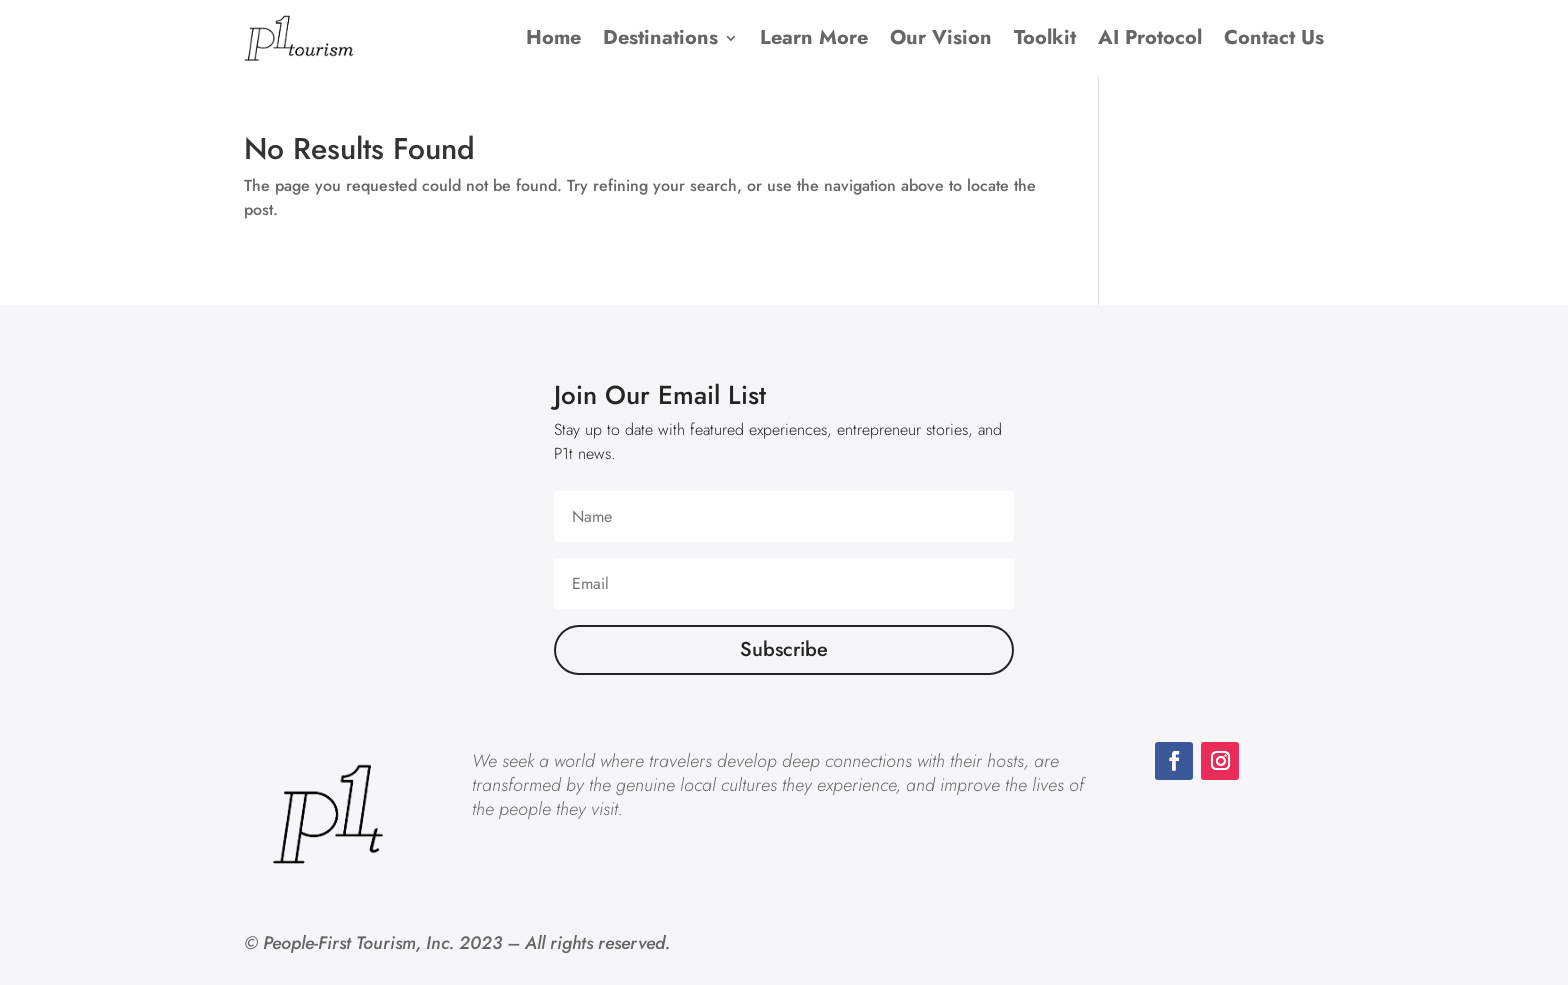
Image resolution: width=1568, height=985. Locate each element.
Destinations (660, 37)
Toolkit (1045, 37)
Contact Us (1274, 37)
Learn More (814, 37)
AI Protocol (1150, 37)
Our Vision (941, 37)
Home (553, 37)
